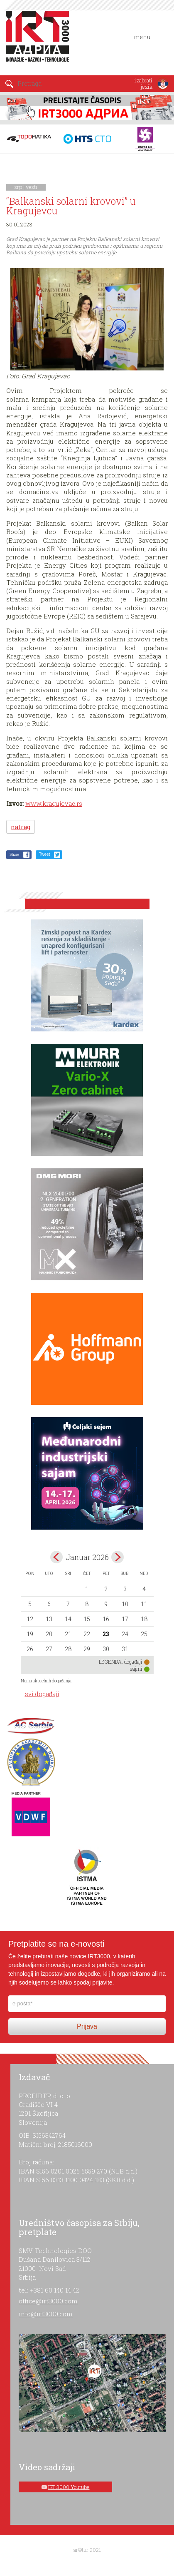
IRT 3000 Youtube (69, 2487)
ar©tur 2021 (87, 2550)
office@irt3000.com (48, 2301)
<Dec (56, 1557)
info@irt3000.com (46, 2314)
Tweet (44, 854)
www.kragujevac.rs (53, 803)
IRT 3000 (39, 41)
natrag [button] (20, 827)
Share (14, 854)
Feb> (117, 1557)
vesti (31, 187)
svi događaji (42, 1694)
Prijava (87, 2026)
